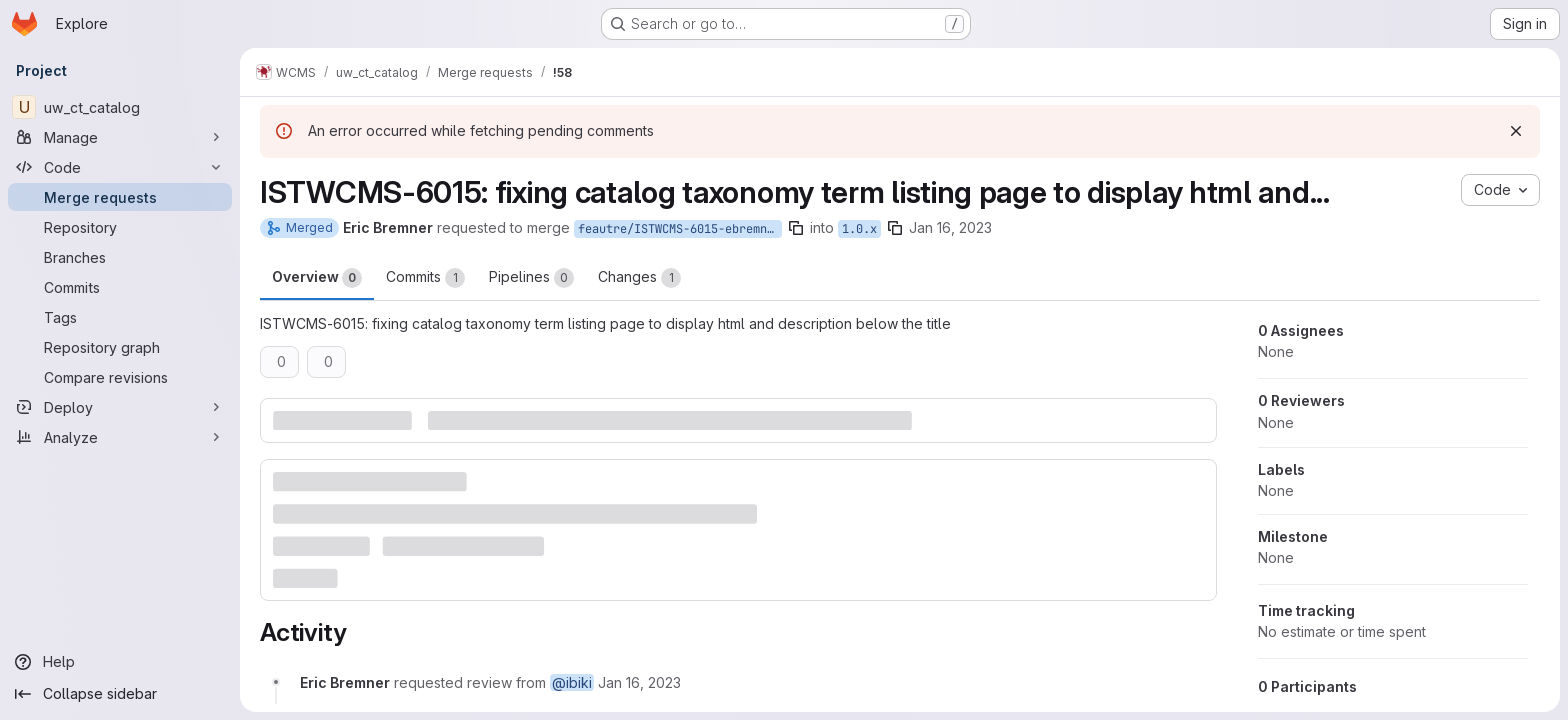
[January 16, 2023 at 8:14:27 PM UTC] (639, 682)
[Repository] (120, 227)
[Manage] (120, 137)
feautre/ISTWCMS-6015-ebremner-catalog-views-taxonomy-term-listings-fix (680, 229)
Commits (425, 278)
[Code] (120, 167)
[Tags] (120, 317)
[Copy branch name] (796, 228)
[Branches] (120, 257)
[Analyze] (120, 437)
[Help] (120, 662)
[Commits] (120, 287)
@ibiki (572, 682)
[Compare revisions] (120, 377)
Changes (639, 278)
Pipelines (531, 278)
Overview (317, 278)
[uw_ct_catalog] (120, 107)
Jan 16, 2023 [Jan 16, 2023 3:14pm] (950, 227)
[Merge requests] (120, 197)
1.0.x (859, 229)
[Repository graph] (120, 347)
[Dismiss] (1516, 131)
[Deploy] (120, 407)
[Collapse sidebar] (120, 694)
